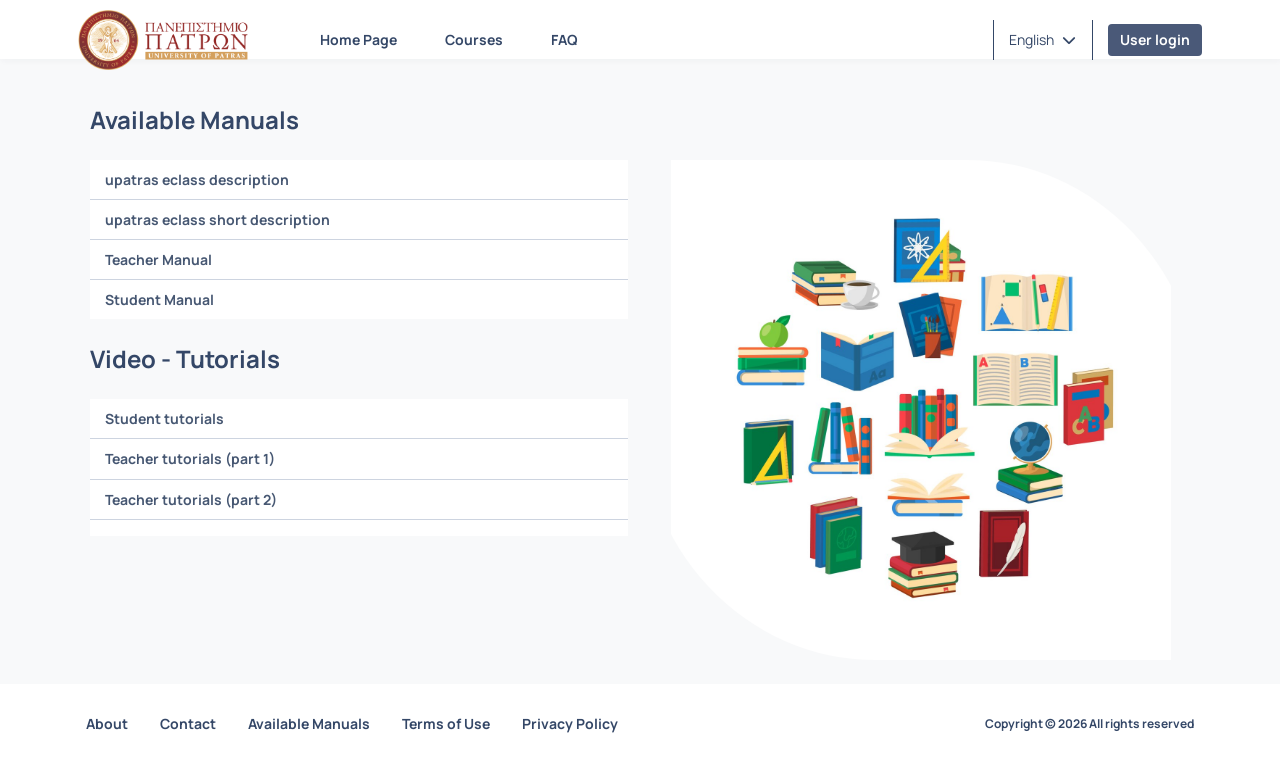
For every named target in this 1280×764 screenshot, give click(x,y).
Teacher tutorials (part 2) (191, 499)
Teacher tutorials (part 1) (190, 458)
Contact (188, 723)
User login (1155, 39)
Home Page (358, 39)
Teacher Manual (158, 259)
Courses (474, 39)
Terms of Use (446, 723)
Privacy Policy (570, 723)
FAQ (564, 39)
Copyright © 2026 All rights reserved (1089, 724)
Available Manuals (309, 723)
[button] (1042, 40)
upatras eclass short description (217, 219)
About (107, 723)
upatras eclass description (197, 179)
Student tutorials (164, 418)
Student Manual (159, 299)
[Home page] (163, 40)
